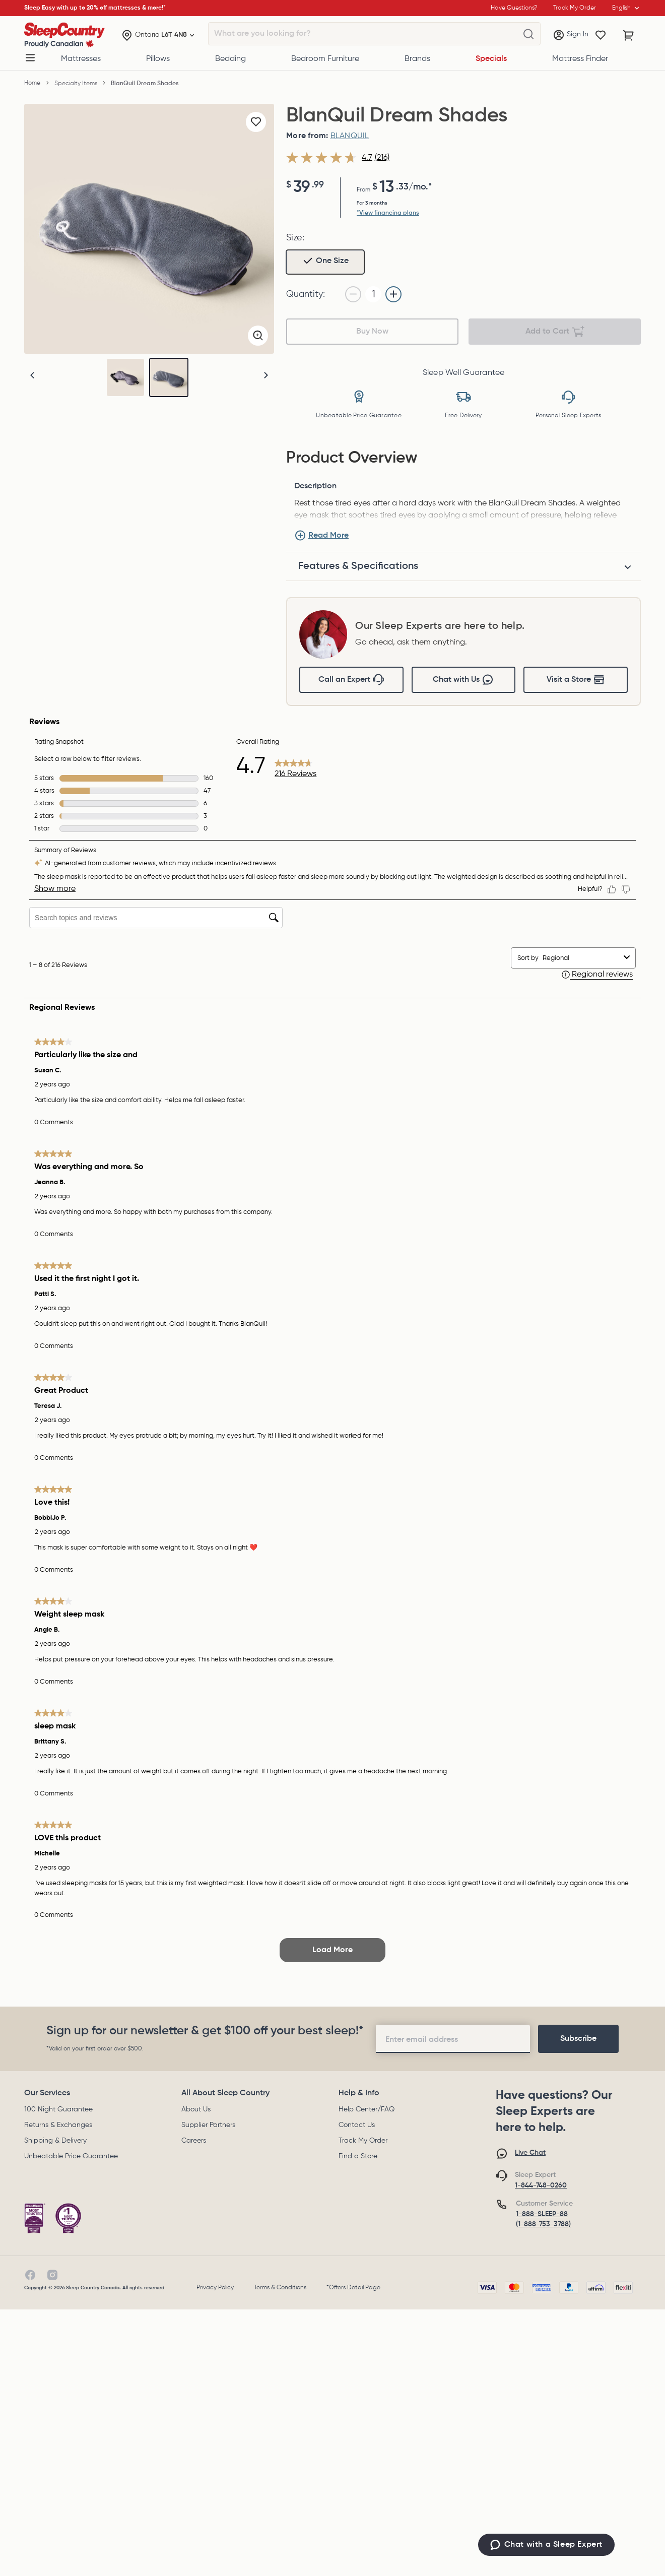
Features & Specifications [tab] (358, 566)
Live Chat (530, 2152)
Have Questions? (514, 8)
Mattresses (81, 59)
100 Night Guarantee (58, 2109)
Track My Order (363, 2140)
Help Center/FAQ (366, 2109)
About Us (196, 2109)
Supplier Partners (208, 2125)
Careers (193, 2140)
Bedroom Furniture (325, 59)
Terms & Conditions (280, 2288)
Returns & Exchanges (58, 2125)
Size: (295, 237)
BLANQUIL (349, 136)
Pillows (158, 59)
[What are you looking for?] (528, 34)
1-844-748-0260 (541, 2185)
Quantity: (305, 294)
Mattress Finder (580, 59)
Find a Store (358, 2156)
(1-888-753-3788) (543, 2224)
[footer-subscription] (578, 2039)
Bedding (230, 59)
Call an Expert (351, 680)
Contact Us (357, 2125)
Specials (491, 59)
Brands (417, 59)
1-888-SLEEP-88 (542, 2214)
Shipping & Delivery (55, 2140)
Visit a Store (576, 680)
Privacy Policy (215, 2288)
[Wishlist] (600, 35)
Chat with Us (463, 680)
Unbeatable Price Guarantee (71, 2156)
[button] (266, 375)
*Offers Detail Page (353, 2288)
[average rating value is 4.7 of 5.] (330, 157)
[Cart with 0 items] (629, 35)
